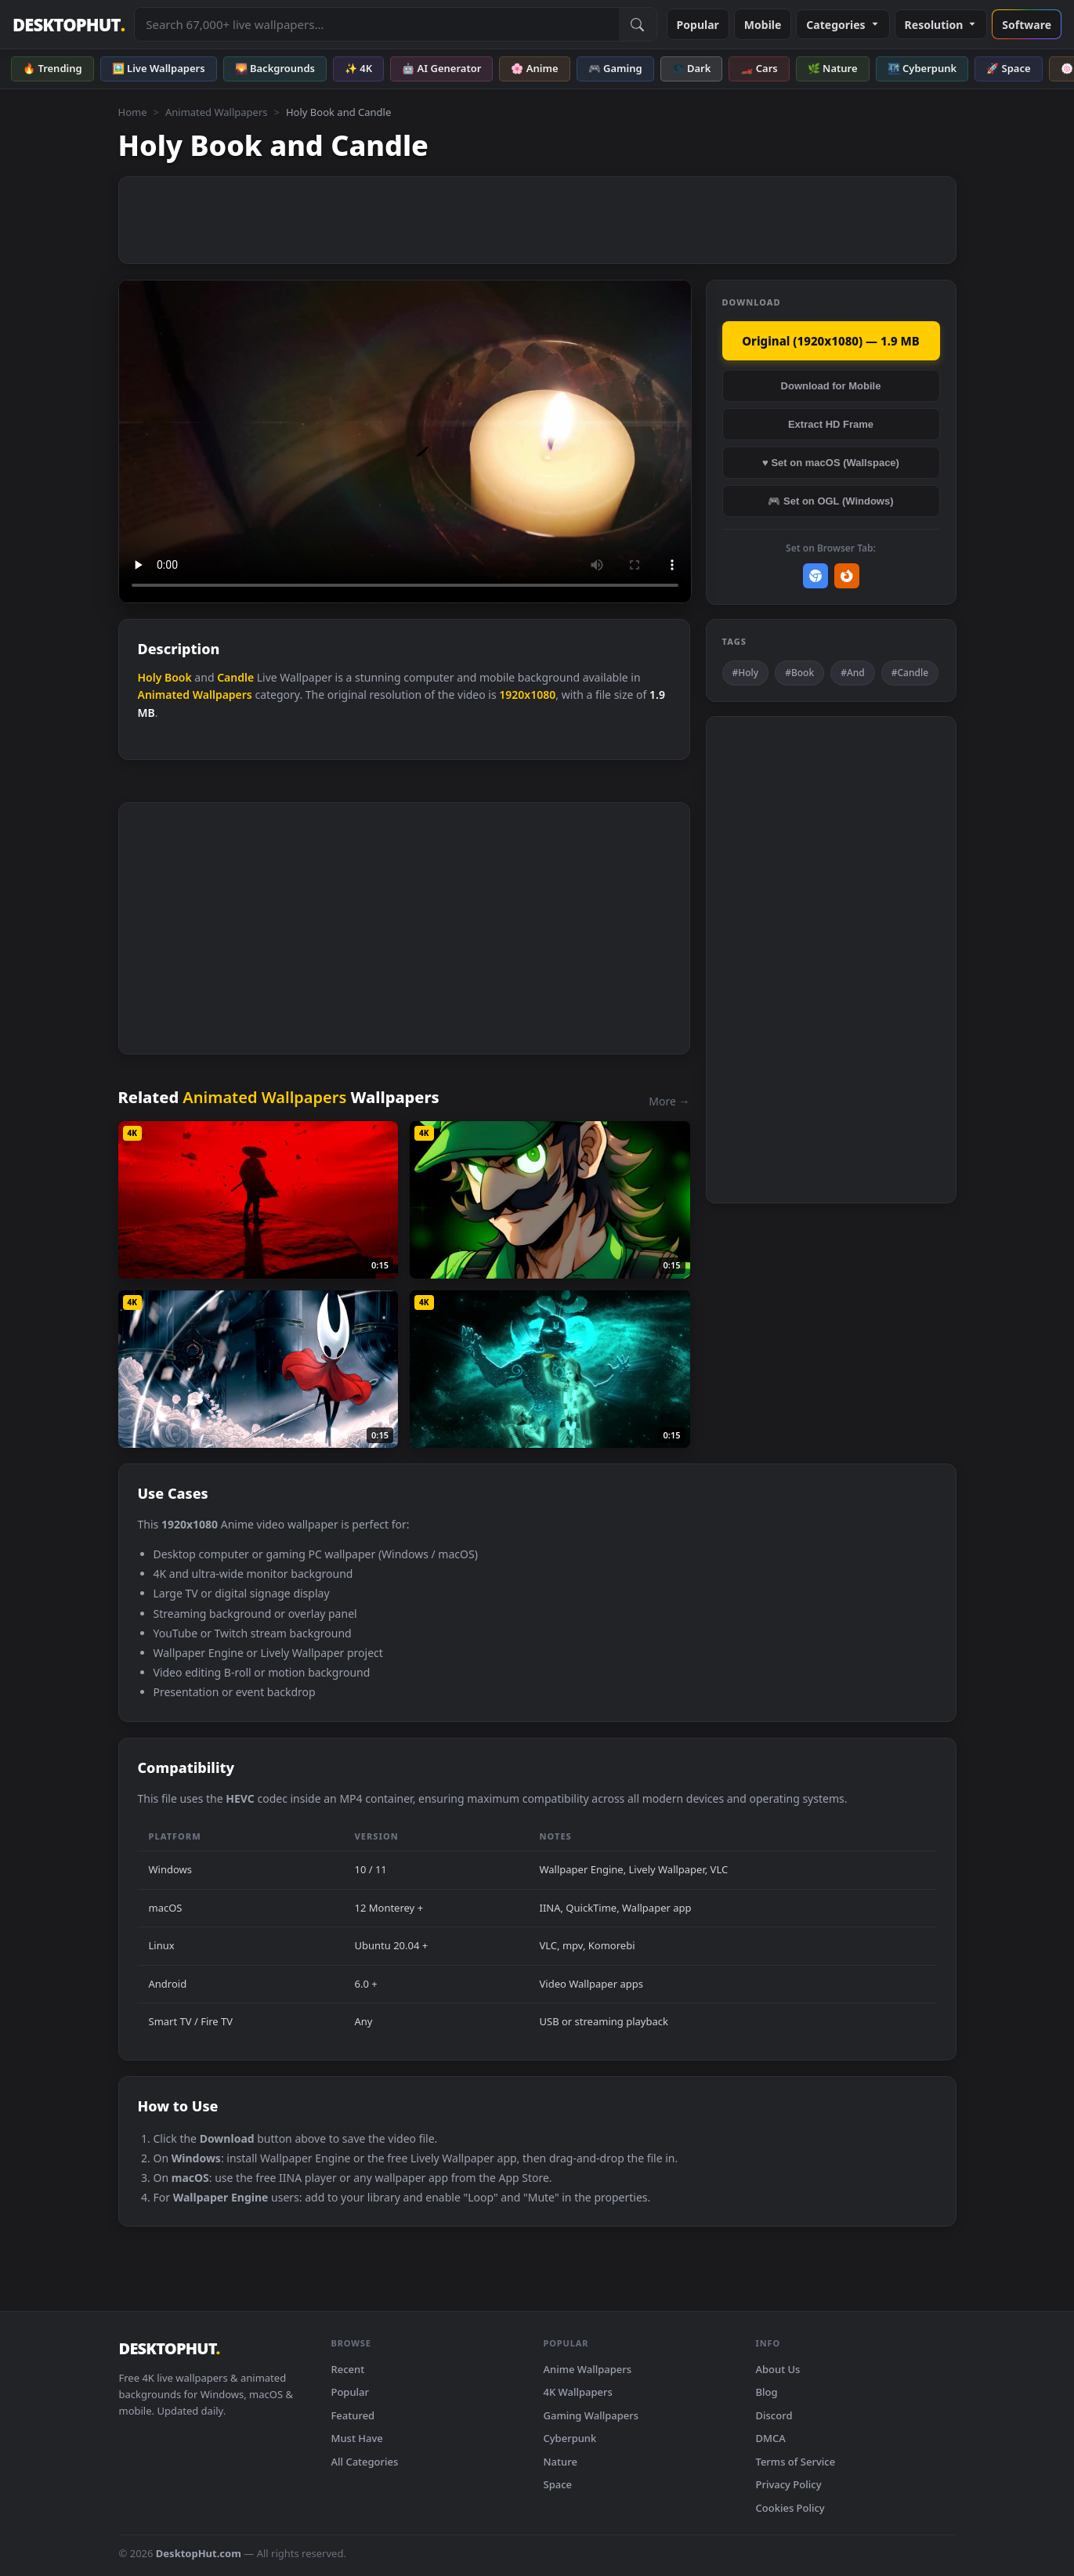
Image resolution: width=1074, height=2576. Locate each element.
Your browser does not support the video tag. (405, 441)
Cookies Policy (790, 2508)
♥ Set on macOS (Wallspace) (830, 463)
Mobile (763, 24)
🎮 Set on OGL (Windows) (830, 501)
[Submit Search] (637, 24)
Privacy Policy (789, 2484)
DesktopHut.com (198, 2553)
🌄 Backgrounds (275, 68)
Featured (353, 2415)
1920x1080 (527, 694)
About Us (778, 2369)
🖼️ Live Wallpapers (158, 68)
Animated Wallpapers (216, 112)
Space (558, 2484)
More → (669, 1101)
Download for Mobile (831, 386)
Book (178, 677)
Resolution (941, 24)
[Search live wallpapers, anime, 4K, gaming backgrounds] (376, 24)
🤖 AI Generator (441, 68)
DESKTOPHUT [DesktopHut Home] (69, 25)
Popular (698, 24)
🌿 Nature (833, 68)
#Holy (745, 672)
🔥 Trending (52, 68)
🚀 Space (1008, 68)
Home (132, 112)
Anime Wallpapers (588, 2369)
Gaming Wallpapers (591, 2415)
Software (1026, 24)
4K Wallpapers (578, 2392)
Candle (235, 677)
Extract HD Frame (830, 424)
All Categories (365, 2462)
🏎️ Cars (758, 68)
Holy (150, 677)
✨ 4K (358, 68)
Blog (767, 2392)
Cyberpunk (570, 2438)
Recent (348, 2369)
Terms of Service (796, 2462)
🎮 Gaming (615, 68)
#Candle (909, 672)
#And (853, 672)
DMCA (771, 2438)
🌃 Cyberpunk (922, 68)
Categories (842, 24)
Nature (560, 2462)
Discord (774, 2415)
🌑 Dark (691, 68)
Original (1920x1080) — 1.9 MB (831, 341)
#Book (799, 672)
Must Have (357, 2438)
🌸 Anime (534, 68)
